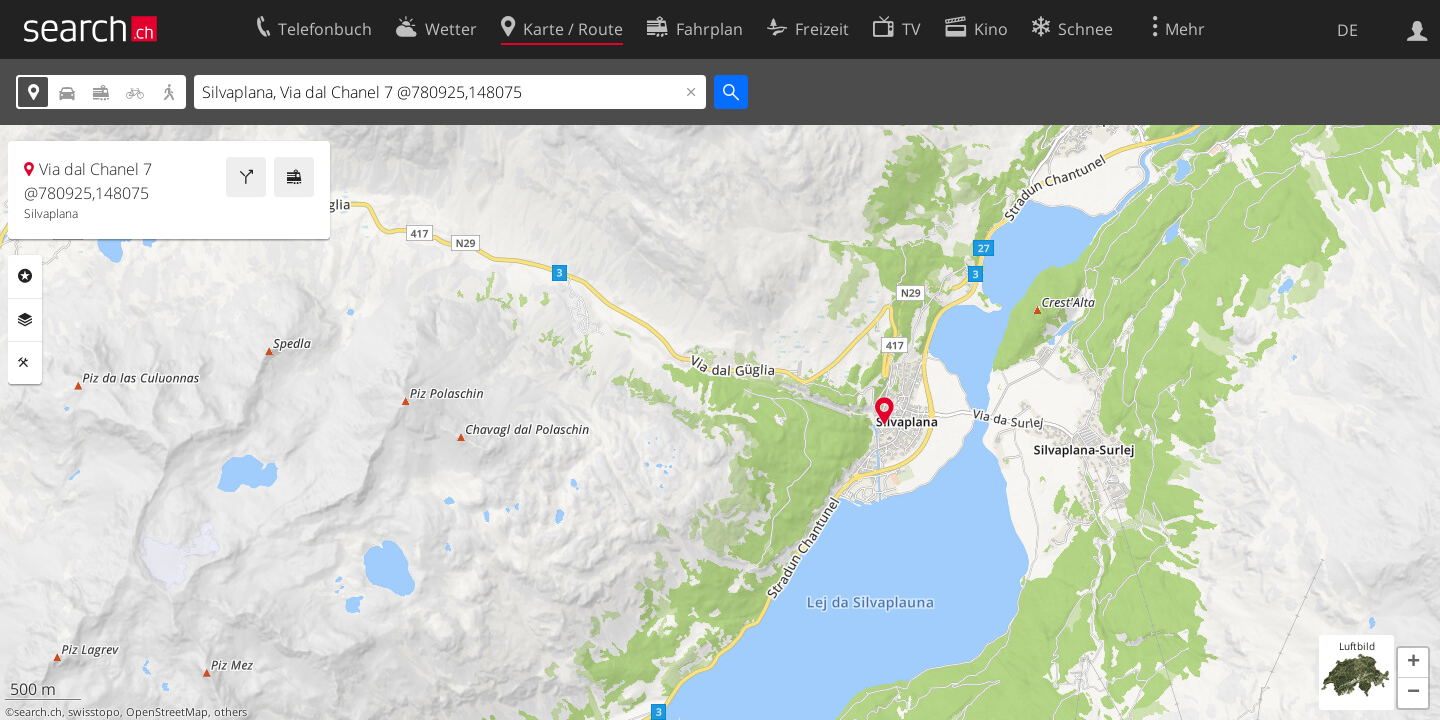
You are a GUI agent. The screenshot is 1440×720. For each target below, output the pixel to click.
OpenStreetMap (167, 712)
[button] (1413, 663)
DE (1347, 30)
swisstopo (94, 712)
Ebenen (25, 320)
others (230, 712)
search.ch (38, 712)
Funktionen (25, 363)
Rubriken (25, 276)
